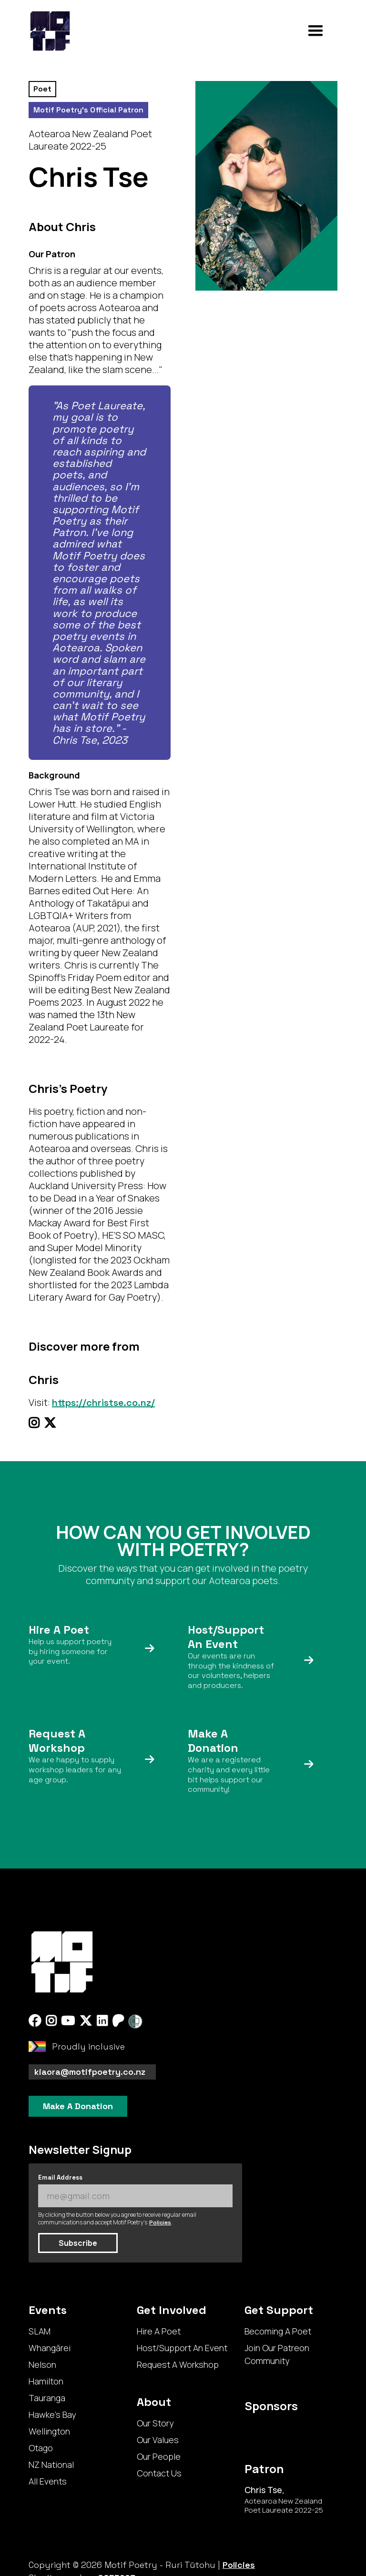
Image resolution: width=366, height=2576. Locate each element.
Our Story (155, 2423)
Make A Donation (78, 2106)
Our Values (158, 2439)
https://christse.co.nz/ (103, 1402)
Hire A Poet (159, 2331)
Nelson (42, 2364)
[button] (315, 31)
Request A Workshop (178, 2364)
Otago (41, 2448)
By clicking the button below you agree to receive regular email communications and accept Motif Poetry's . (117, 2218)
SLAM (40, 2331)
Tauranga (47, 2398)
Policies (160, 2222)
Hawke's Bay (52, 2414)
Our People (159, 2456)
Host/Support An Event (182, 2348)
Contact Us (159, 2473)
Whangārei (50, 2348)
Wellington (49, 2431)
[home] (50, 31)
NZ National (51, 2464)
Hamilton (46, 2381)
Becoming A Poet (277, 2331)
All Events (48, 2481)
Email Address (60, 2177)
